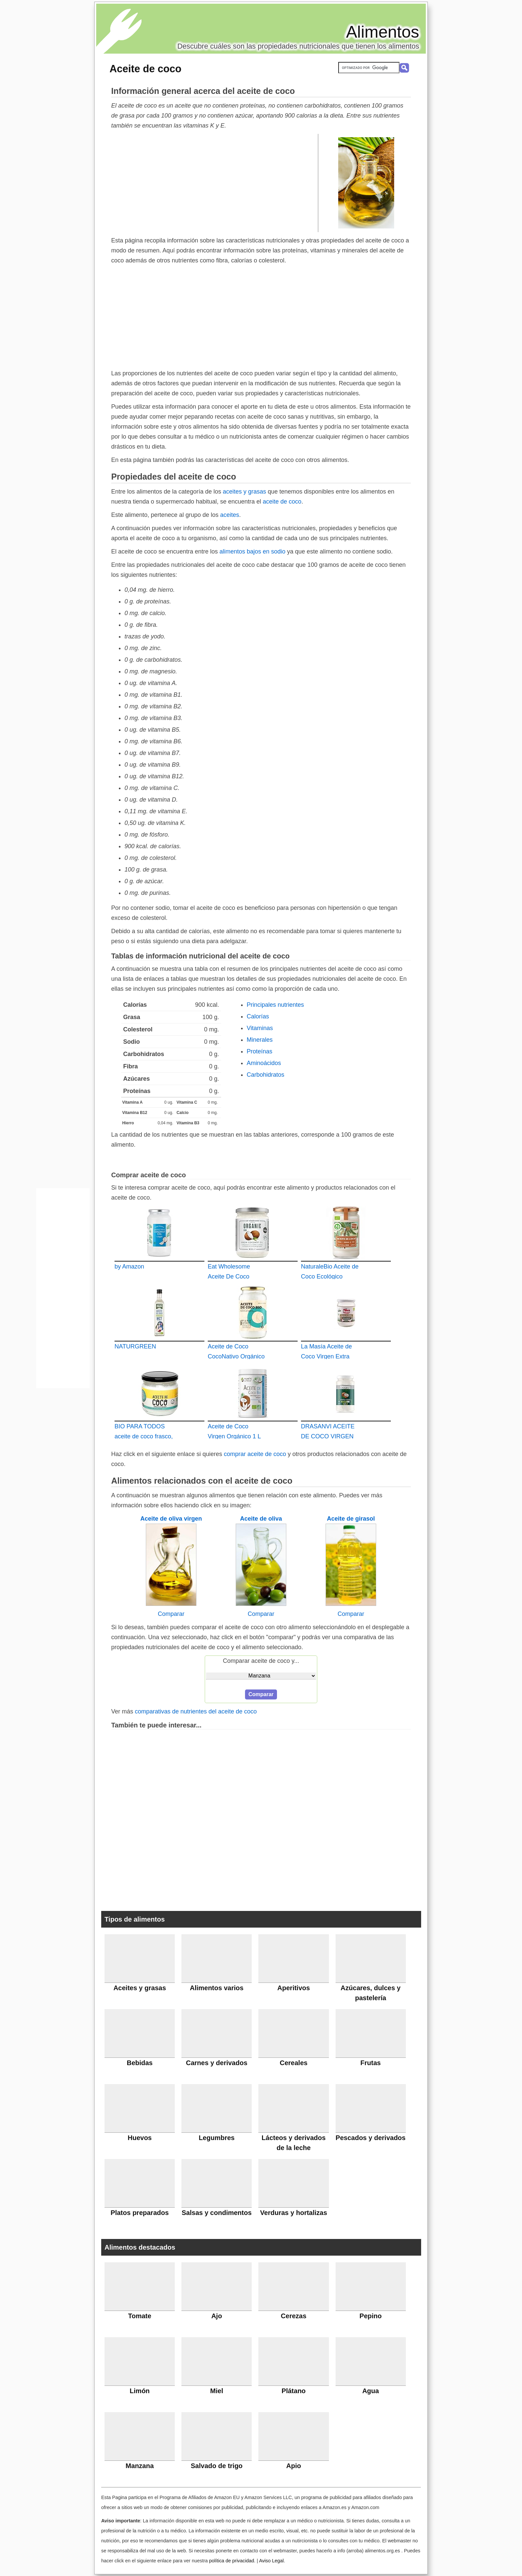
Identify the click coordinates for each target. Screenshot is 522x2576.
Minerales (260, 1039)
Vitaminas (260, 1028)
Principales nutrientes (275, 1004)
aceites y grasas (244, 491)
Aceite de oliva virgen (171, 1518)
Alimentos (382, 32)
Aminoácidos (264, 1063)
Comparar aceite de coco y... (261, 1660)
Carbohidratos (265, 1074)
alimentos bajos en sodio (252, 551)
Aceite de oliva (261, 1518)
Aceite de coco (145, 68)
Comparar (171, 1614)
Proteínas (259, 1051)
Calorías (258, 1016)
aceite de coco (282, 501)
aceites (229, 515)
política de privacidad (231, 2560)
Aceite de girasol (351, 1518)
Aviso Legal (271, 2560)
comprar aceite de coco (255, 1454)
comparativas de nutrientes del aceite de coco (196, 1711)
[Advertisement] (215, 182)
